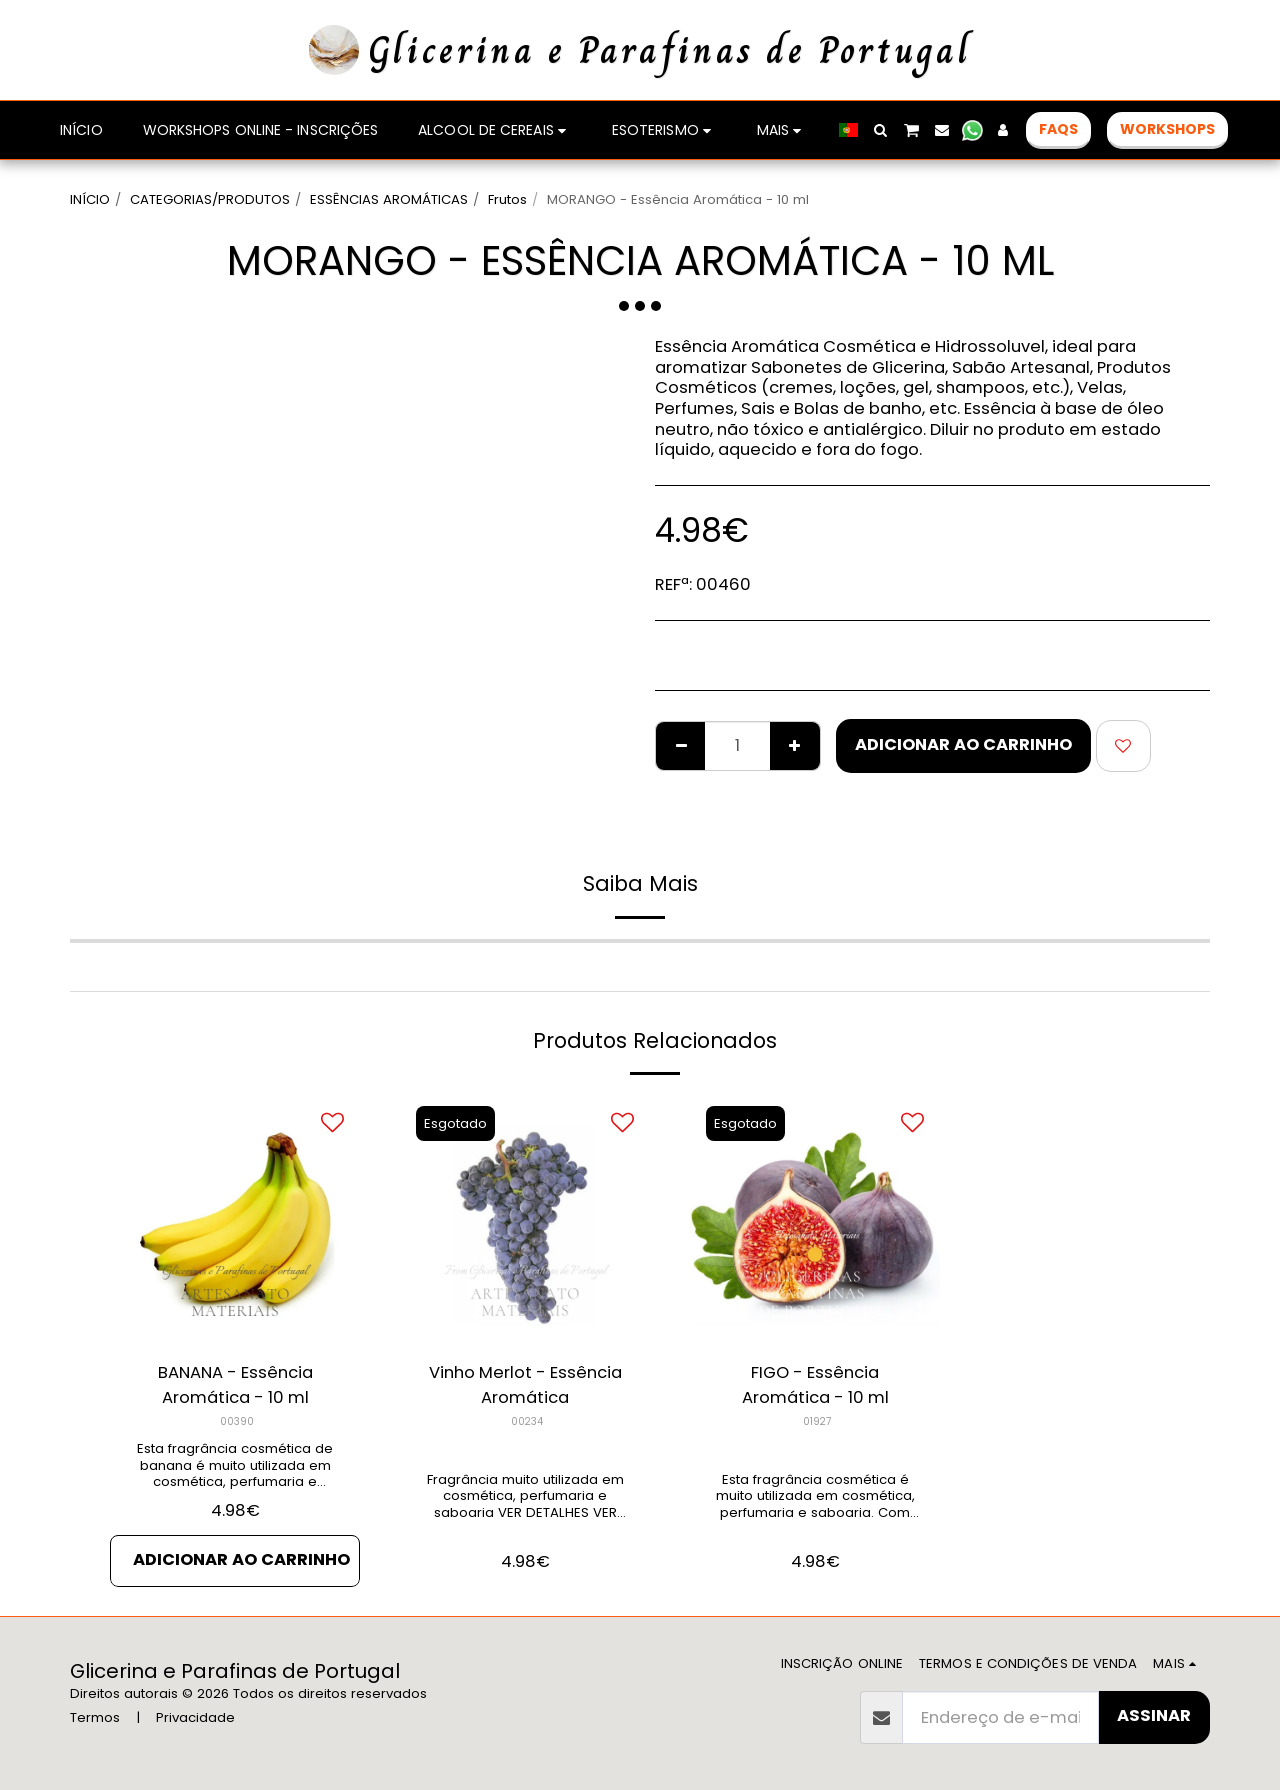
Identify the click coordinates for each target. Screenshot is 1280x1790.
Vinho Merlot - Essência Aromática (525, 1385)
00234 (527, 1421)
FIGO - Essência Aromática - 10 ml (815, 1385)
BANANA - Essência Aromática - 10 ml (235, 1385)
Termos (95, 1717)
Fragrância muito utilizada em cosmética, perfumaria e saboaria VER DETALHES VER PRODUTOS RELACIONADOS (525, 1504)
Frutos (507, 199)
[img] (235, 1220)
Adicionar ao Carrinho (963, 744)
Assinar (1154, 1715)
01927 (817, 1421)
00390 (237, 1421)
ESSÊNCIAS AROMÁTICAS (389, 199)
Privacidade (195, 1717)
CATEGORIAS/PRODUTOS (210, 199)
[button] (881, 130)
